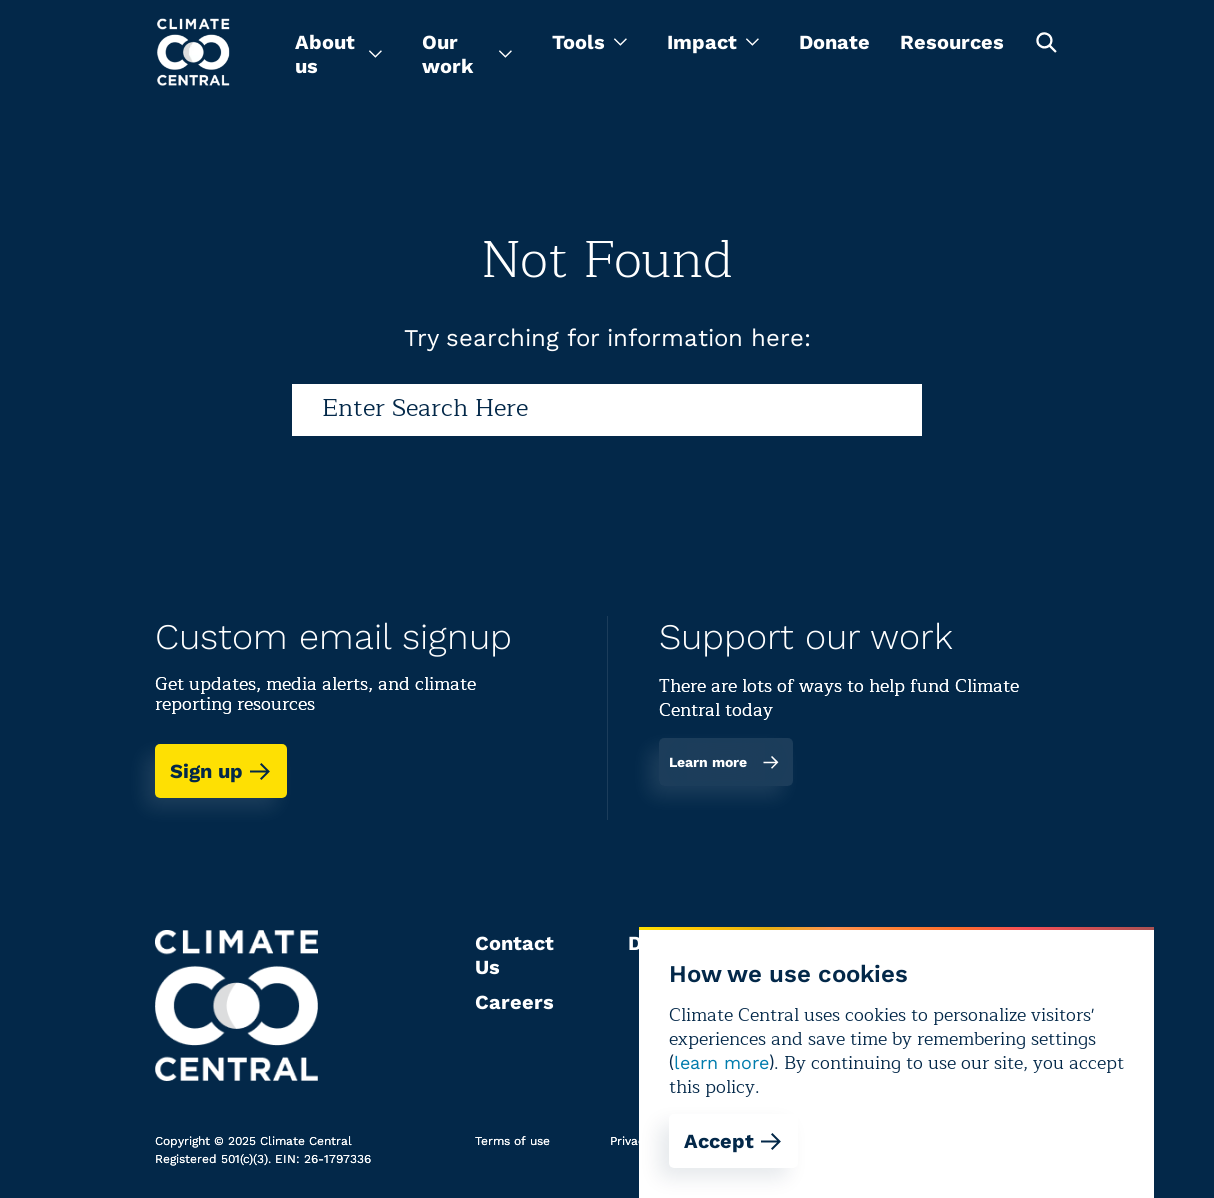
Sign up (221, 771)
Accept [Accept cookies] (733, 1141)
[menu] (338, 54)
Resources (952, 42)
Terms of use (512, 1141)
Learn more (724, 762)
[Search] (607, 410)
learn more (721, 1062)
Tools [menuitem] (589, 42)
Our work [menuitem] (467, 54)
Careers (514, 1002)
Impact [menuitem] (713, 42)
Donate (834, 42)
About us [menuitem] (338, 54)
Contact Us (514, 955)
